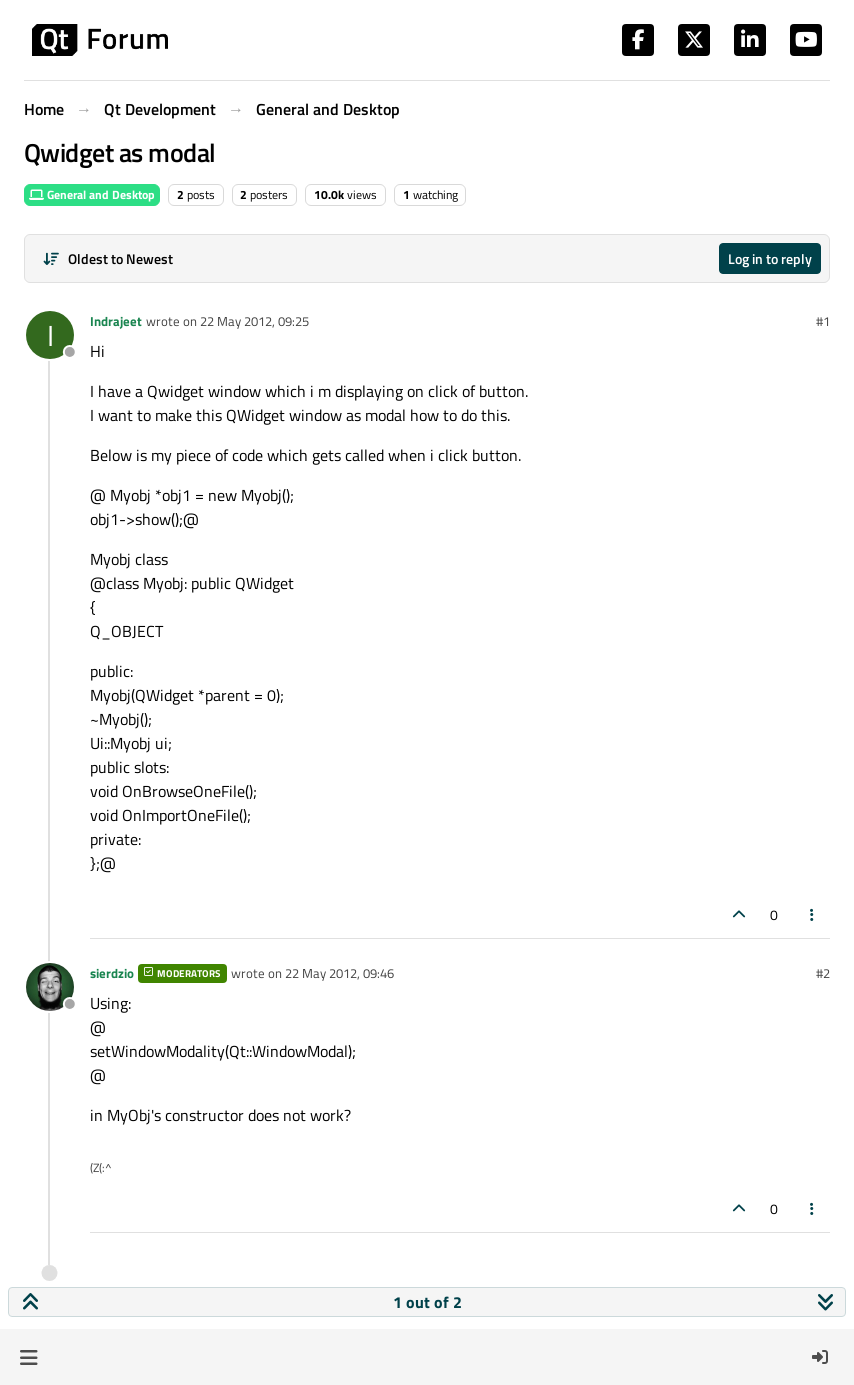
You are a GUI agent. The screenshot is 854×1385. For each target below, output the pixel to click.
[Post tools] (813, 914)
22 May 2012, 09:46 (339, 973)
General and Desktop (92, 194)
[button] (28, 1357)
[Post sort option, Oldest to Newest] (107, 258)
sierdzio (112, 973)
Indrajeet (116, 321)
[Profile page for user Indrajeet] (50, 335)
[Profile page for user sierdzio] (50, 987)
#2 (823, 973)
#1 (823, 321)
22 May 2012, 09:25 (254, 321)
